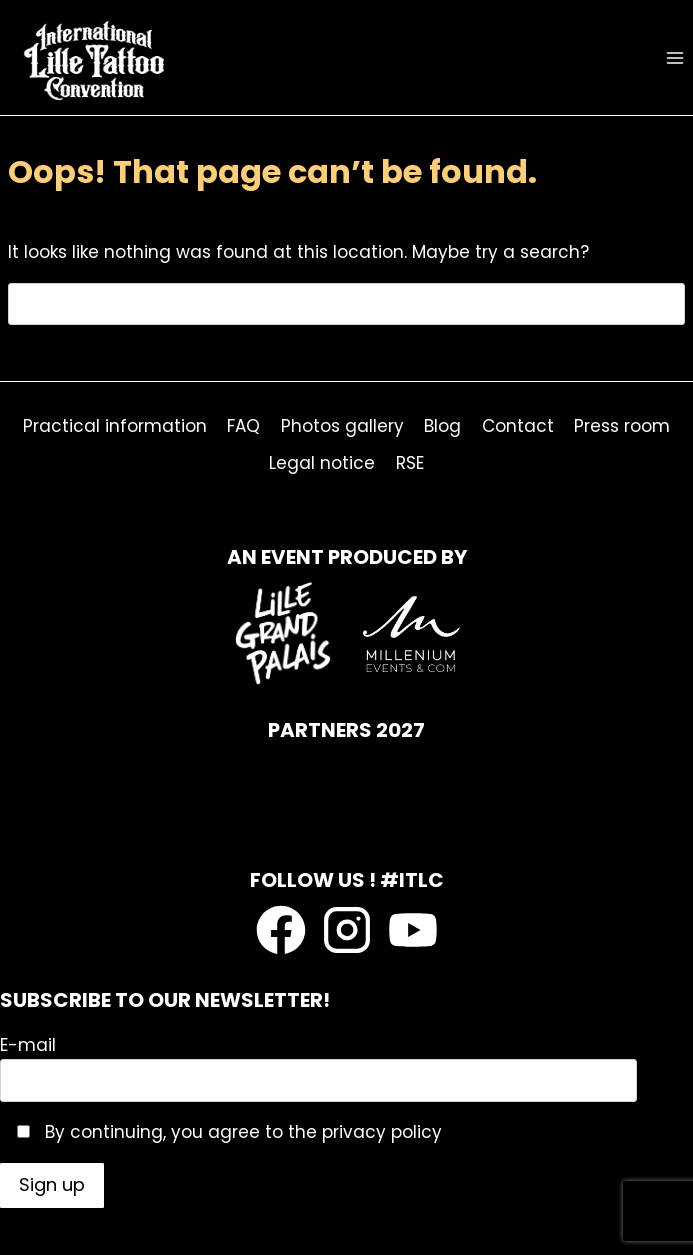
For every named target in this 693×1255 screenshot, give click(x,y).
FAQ (243, 426)
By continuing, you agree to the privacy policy (241, 1132)
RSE (410, 463)
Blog (442, 426)
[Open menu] (674, 57)
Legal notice (322, 463)
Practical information (115, 426)
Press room (622, 426)
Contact (518, 426)
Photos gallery (342, 426)
